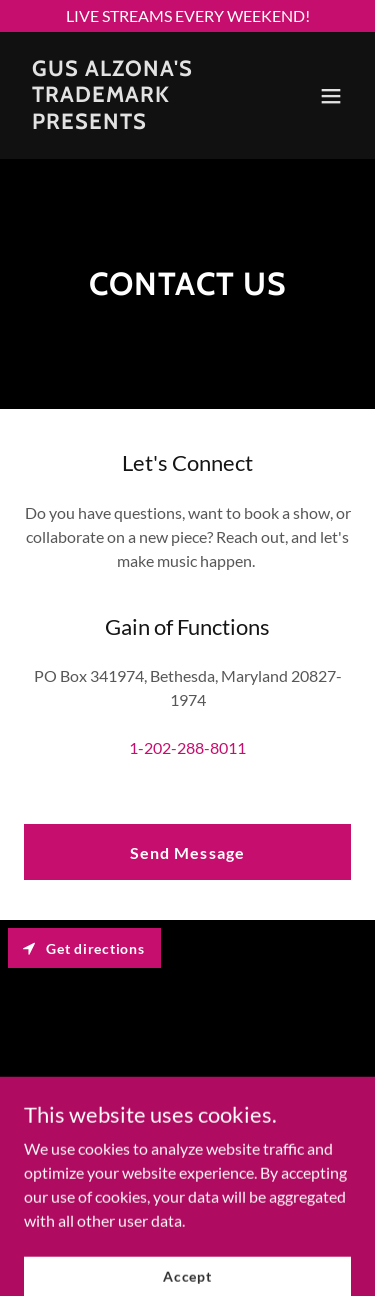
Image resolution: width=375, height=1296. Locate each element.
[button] (331, 96)
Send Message (187, 852)
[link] (138, 122)
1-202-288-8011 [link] (187, 747)
